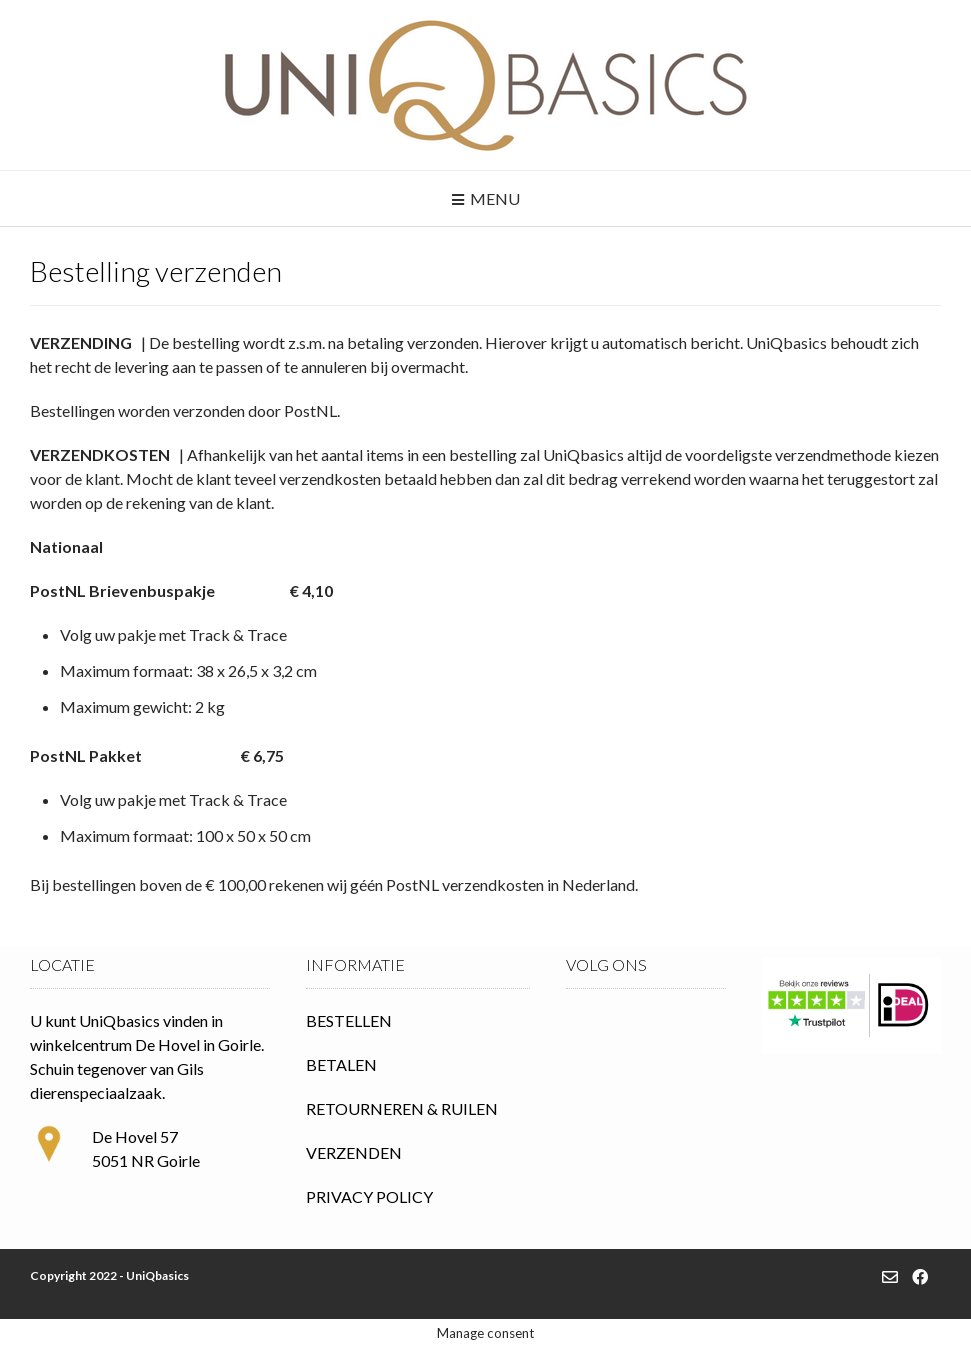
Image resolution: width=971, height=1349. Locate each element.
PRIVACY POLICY (369, 1196)
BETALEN (341, 1064)
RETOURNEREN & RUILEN (402, 1108)
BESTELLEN (349, 1020)
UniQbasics (157, 1275)
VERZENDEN (354, 1152)
